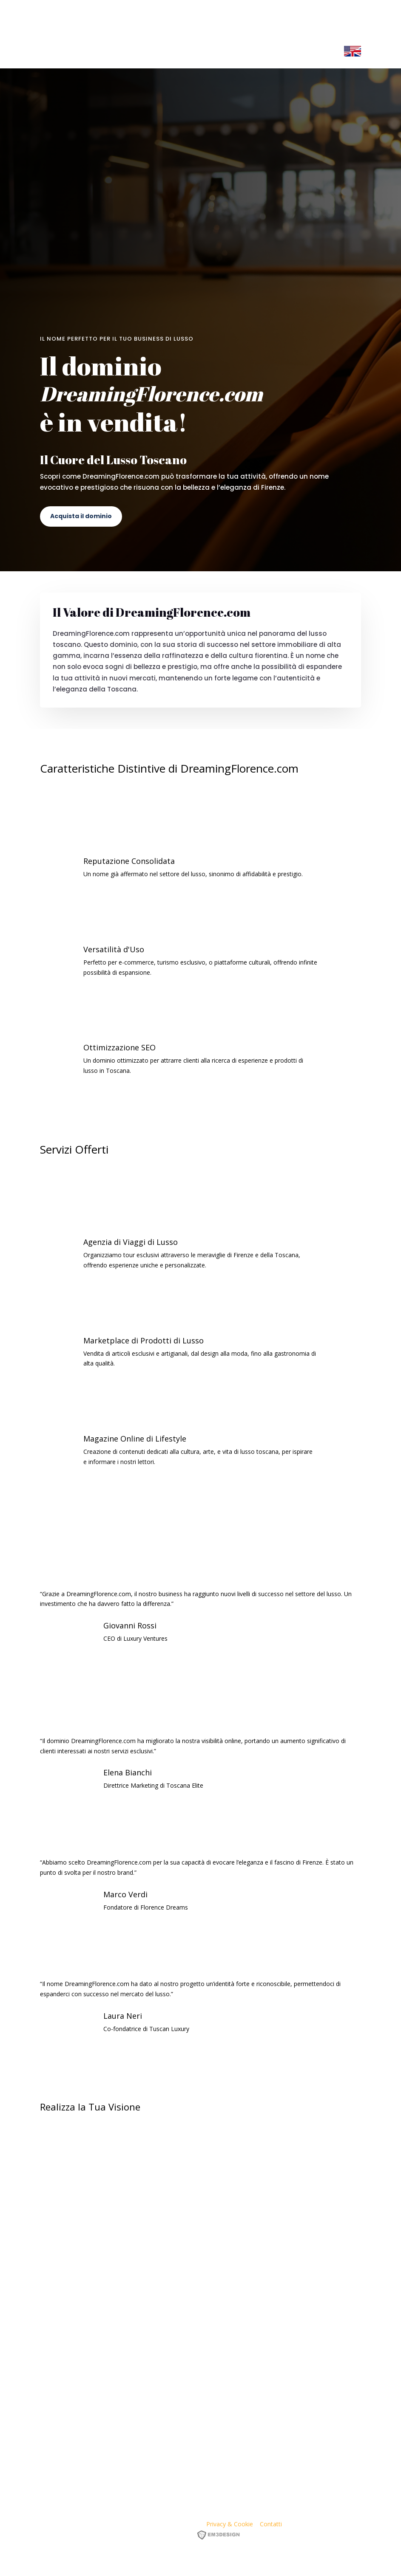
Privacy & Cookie (229, 2524)
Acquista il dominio (81, 516)
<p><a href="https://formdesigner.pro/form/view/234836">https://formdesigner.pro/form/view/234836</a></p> (200, 2283)
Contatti (271, 2524)
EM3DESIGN (221, 2536)
